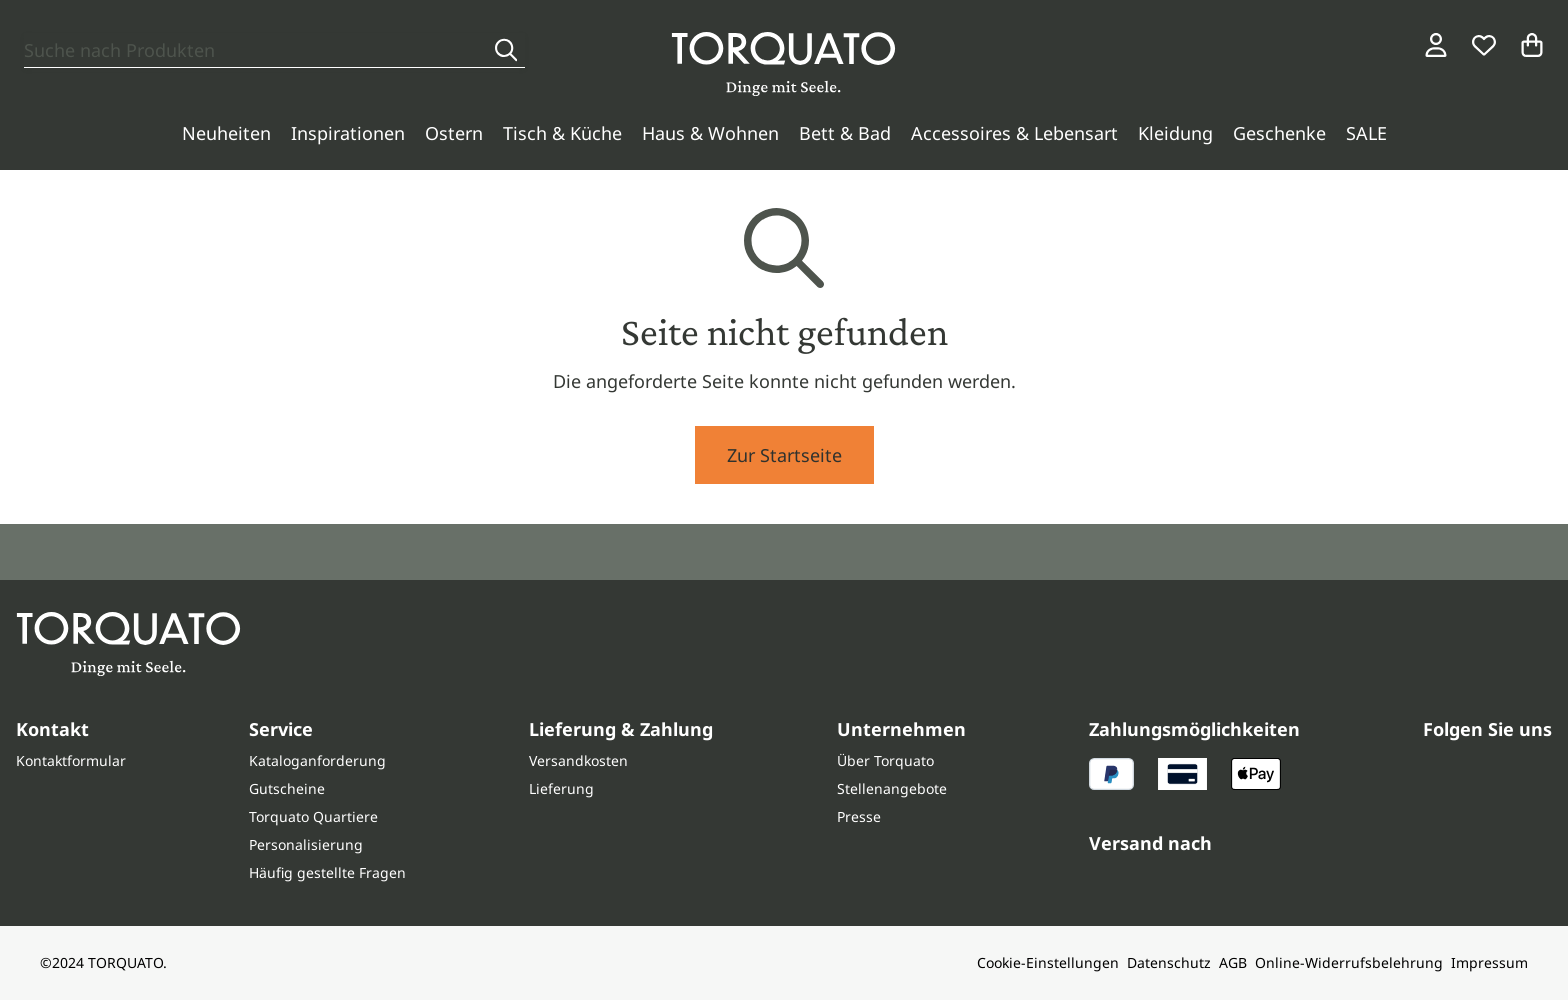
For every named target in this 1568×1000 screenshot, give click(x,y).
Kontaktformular (71, 760)
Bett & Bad (845, 133)
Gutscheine (287, 788)
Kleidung (1175, 133)
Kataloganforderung (317, 760)
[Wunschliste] (1484, 45)
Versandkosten (578, 760)
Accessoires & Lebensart (1014, 133)
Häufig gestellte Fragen (327, 872)
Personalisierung (306, 844)
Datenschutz (1169, 962)
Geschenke (1279, 133)
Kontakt (52, 729)
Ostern (454, 133)
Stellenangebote (892, 788)
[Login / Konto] (1436, 45)
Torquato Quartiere (313, 816)
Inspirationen (348, 133)
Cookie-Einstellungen (1048, 962)
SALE (1366, 133)
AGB (1233, 962)
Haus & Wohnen (710, 133)
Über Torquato (885, 760)
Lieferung (561, 788)
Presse (859, 816)
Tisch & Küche (562, 133)
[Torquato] (783, 64)
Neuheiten (226, 133)
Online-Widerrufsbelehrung (1349, 962)
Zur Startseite (784, 455)
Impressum (1489, 962)
